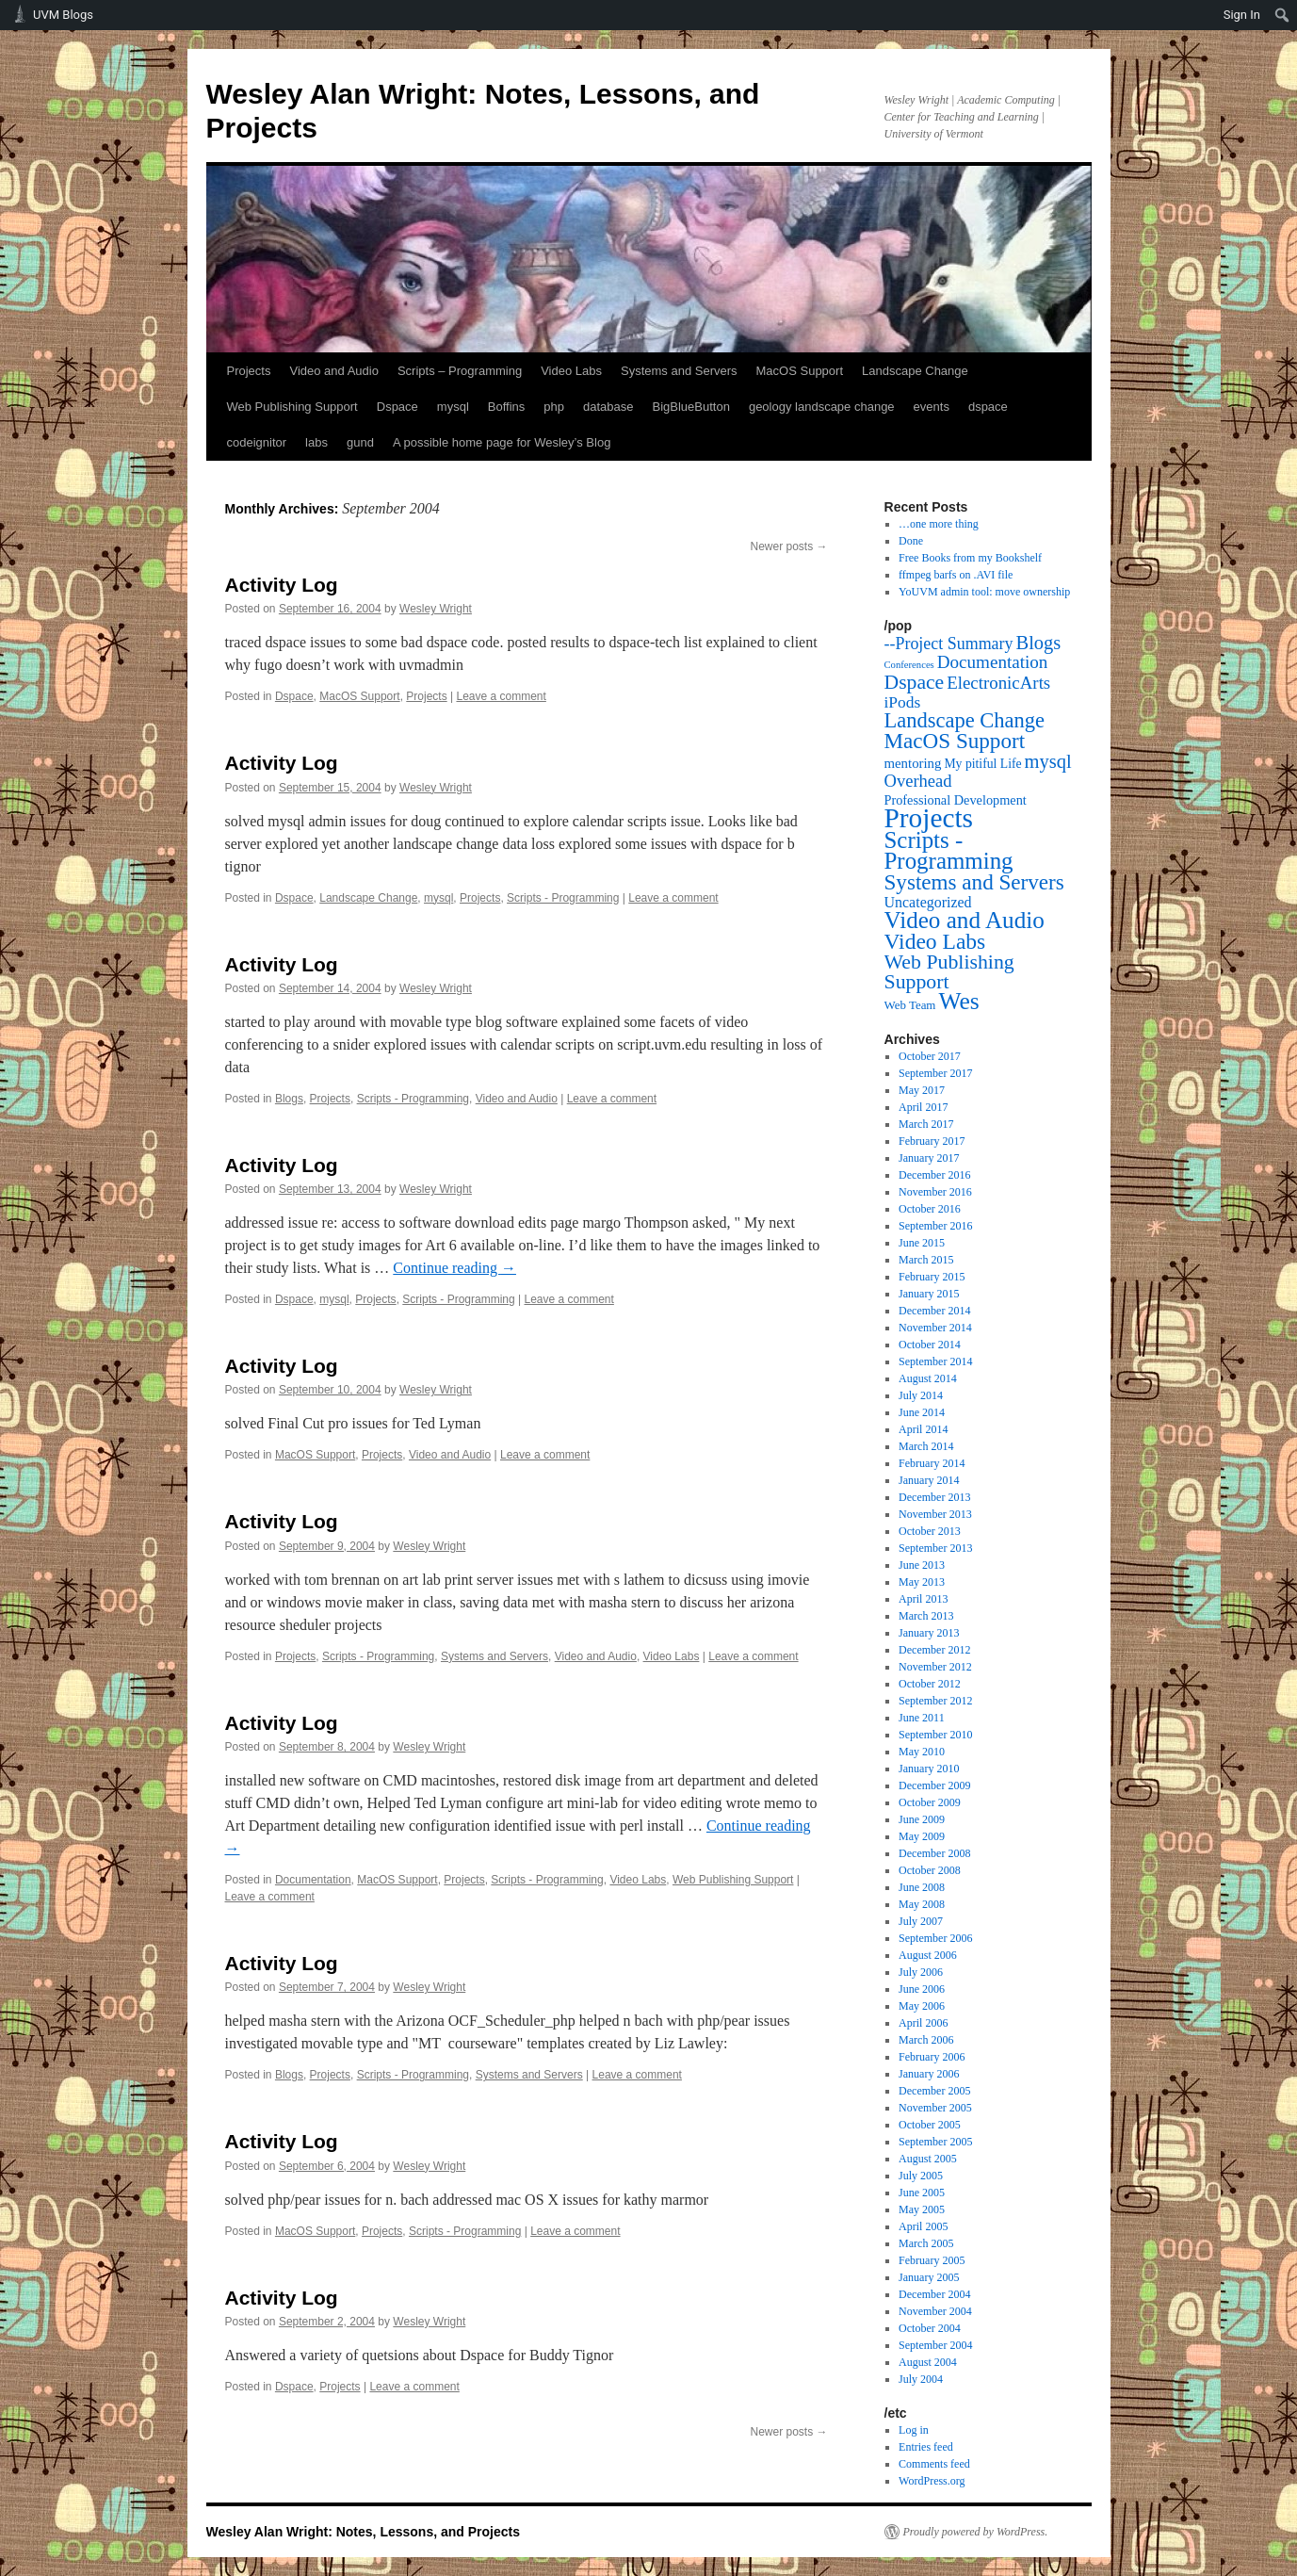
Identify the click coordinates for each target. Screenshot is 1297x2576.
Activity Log (281, 584)
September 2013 (935, 1548)
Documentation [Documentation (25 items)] (992, 662)
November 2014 (935, 1327)
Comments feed (934, 2463)
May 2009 (922, 1836)
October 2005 (930, 2124)
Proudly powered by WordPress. (975, 2531)
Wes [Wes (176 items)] (958, 1001)
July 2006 (921, 1972)
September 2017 (935, 1073)
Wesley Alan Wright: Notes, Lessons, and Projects (363, 2531)
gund (360, 442)
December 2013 (934, 1497)
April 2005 (923, 2226)
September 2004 (935, 2345)
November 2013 (935, 1514)
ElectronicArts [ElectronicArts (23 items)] (998, 683)
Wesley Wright (435, 608)
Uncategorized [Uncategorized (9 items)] (928, 902)
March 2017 (926, 1124)
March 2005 (926, 2243)
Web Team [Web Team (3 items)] (910, 1005)
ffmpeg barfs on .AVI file (956, 574)
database (608, 406)
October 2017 (930, 1056)
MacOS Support (800, 371)
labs (316, 442)
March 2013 (926, 1615)
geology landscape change (822, 406)
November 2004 (935, 2311)
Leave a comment (500, 696)
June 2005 (922, 2192)
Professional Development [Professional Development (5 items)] (955, 799)
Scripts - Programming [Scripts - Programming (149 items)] (948, 850)
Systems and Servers (679, 371)
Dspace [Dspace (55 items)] (914, 682)
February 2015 (932, 1276)
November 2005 (935, 2107)
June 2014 (922, 1412)
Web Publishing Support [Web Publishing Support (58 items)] (949, 972)
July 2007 (921, 1921)
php (553, 406)
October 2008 (930, 1870)
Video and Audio (333, 371)
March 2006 (926, 2039)
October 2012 (930, 1683)
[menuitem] (1282, 15)
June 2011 (922, 1717)
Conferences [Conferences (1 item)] (909, 665)
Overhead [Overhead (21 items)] (918, 781)
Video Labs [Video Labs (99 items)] (935, 941)
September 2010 (935, 1734)
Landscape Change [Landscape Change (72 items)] (965, 720)
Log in (914, 2430)
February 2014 (932, 1463)
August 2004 (928, 2362)
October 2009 (930, 1802)
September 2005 (935, 2141)
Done (911, 540)
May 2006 (922, 2006)
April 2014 (923, 1429)
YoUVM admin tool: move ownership (984, 591)
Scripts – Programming (459, 371)
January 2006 (929, 2073)
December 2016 (934, 1175)
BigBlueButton (691, 406)
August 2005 (928, 2158)
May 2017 (922, 1090)
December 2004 (934, 2294)
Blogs (289, 1098)
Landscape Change (915, 371)
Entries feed (926, 2447)
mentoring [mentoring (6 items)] (913, 763)
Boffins (507, 406)
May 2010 (922, 1751)
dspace (988, 406)
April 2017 (923, 1107)
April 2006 (923, 2023)
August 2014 (928, 1378)
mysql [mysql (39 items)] (1048, 761)
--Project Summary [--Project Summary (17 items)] (948, 643)
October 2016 (930, 1208)
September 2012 (935, 1700)
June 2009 (922, 1819)
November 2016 (935, 1191)
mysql (453, 406)
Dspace (397, 406)
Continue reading (454, 1268)
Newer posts (788, 546)
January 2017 (929, 1158)
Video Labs (571, 371)
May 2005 (922, 2209)
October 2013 (930, 1531)
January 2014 (929, 1480)
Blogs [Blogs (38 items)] (1039, 642)
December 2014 (934, 1310)
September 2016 (935, 1225)
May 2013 (922, 1582)
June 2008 (922, 1887)
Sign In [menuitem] (1242, 15)
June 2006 (922, 1989)
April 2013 (923, 1599)
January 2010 (929, 1768)
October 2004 (930, 2328)
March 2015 (926, 1259)
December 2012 (934, 1649)
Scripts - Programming (563, 898)
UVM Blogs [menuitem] (63, 15)
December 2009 (934, 1785)
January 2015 (929, 1293)
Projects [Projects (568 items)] (929, 818)
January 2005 (929, 2277)
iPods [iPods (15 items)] (902, 702)
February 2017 (932, 1141)
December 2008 (934, 1853)
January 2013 (929, 1632)
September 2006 (935, 1938)
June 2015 (922, 1242)
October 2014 (930, 1344)
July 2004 (921, 2379)
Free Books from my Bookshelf (970, 557)
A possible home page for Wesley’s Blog (502, 442)
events (931, 406)
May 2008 (922, 1904)
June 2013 (922, 1565)
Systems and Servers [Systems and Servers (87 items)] (974, 882)
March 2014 (926, 1446)
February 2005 (932, 2260)
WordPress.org (932, 2480)
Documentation (313, 1879)
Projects (249, 371)
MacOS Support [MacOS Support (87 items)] (955, 740)
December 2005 (934, 2090)
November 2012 (935, 1666)
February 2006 (932, 2056)
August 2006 (928, 1955)
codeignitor (257, 442)
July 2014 (921, 1395)
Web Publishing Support (292, 406)
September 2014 (935, 1361)
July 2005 (921, 2175)
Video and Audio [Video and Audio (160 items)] (964, 920)
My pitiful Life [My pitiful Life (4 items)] (982, 764)
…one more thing (939, 523)
